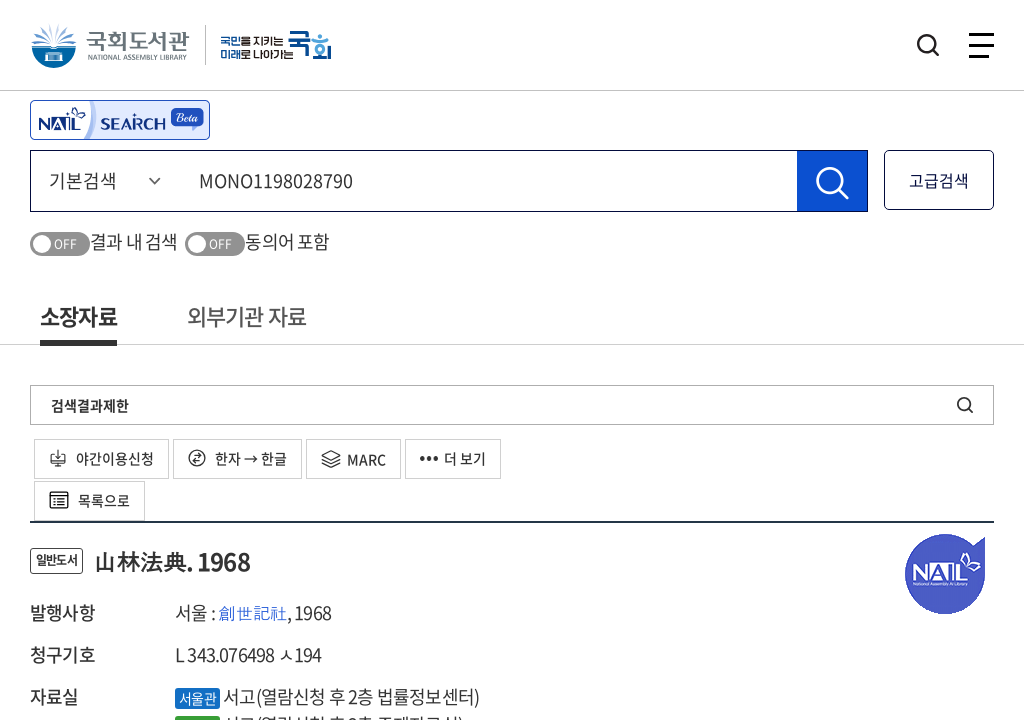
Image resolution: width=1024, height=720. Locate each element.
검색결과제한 (90, 405)
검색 (928, 45)
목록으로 (89, 501)
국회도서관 (110, 45)
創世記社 (252, 612)
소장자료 (78, 315)
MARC (353, 459)
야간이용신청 (101, 459)
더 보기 (453, 459)
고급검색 (939, 180)
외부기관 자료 (246, 315)
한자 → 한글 (237, 459)
